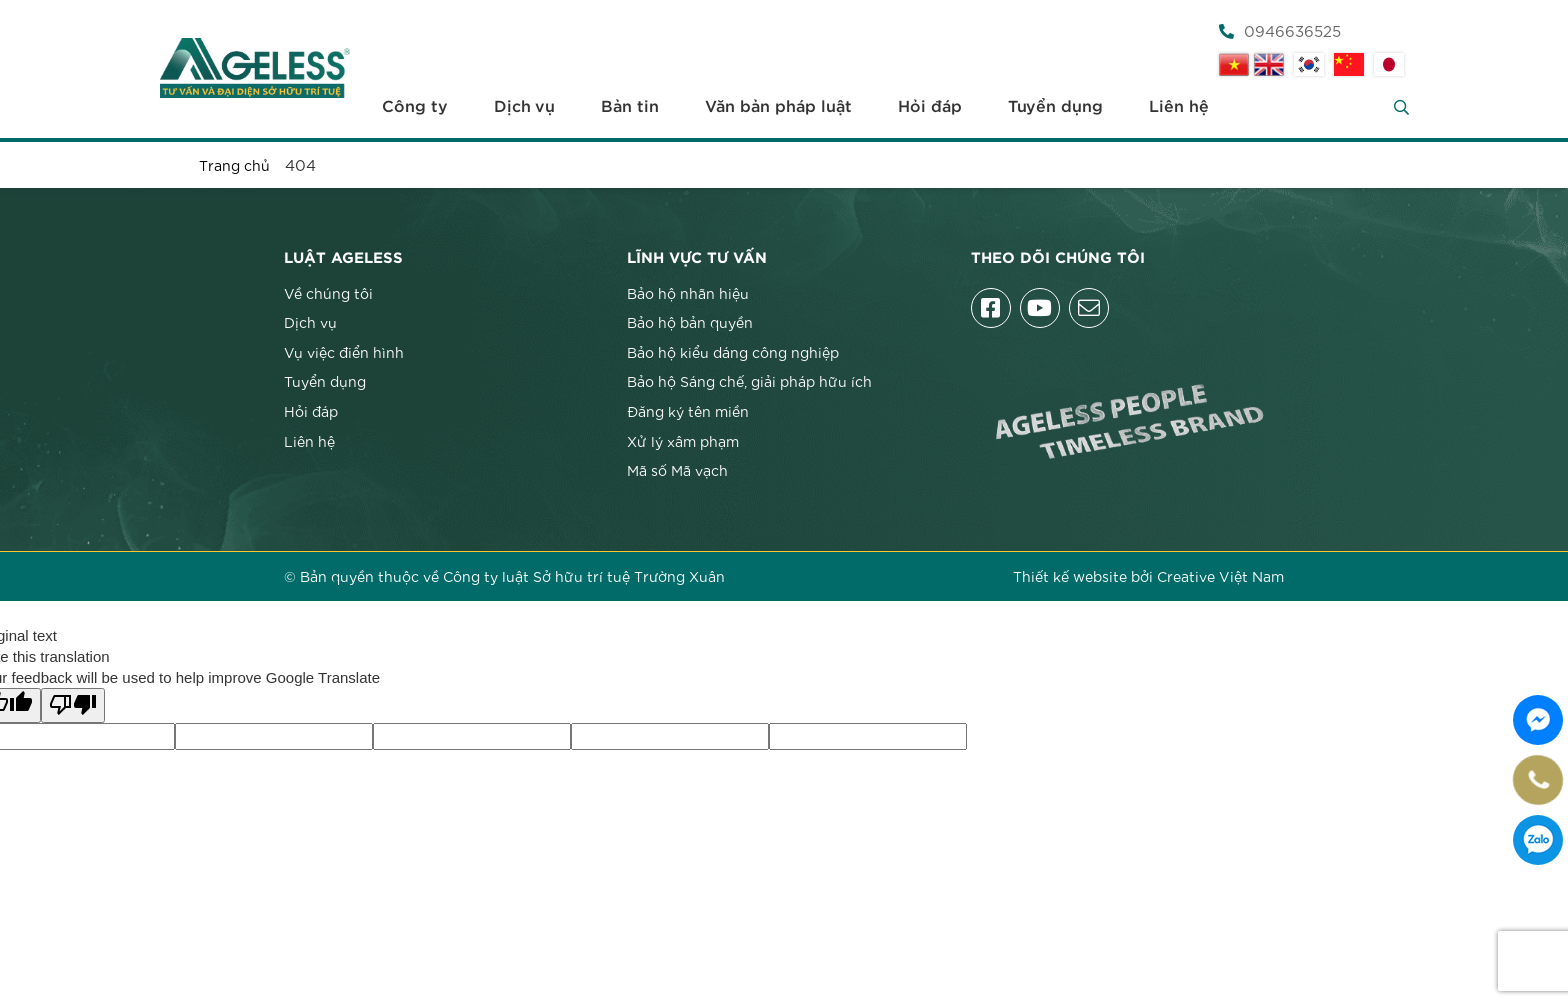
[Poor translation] (73, 705)
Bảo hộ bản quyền (690, 322)
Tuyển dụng (1055, 107)
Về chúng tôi (328, 293)
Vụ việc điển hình (344, 352)
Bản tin (630, 107)
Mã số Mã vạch (677, 470)
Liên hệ (1179, 107)
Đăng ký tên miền (688, 411)
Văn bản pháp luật (778, 107)
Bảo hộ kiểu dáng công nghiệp (733, 352)
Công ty (415, 107)
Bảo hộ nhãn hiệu (688, 293)
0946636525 (1280, 30)
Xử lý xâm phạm (683, 441)
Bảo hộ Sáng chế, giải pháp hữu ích (749, 381)
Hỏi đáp (930, 107)
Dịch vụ (524, 107)
